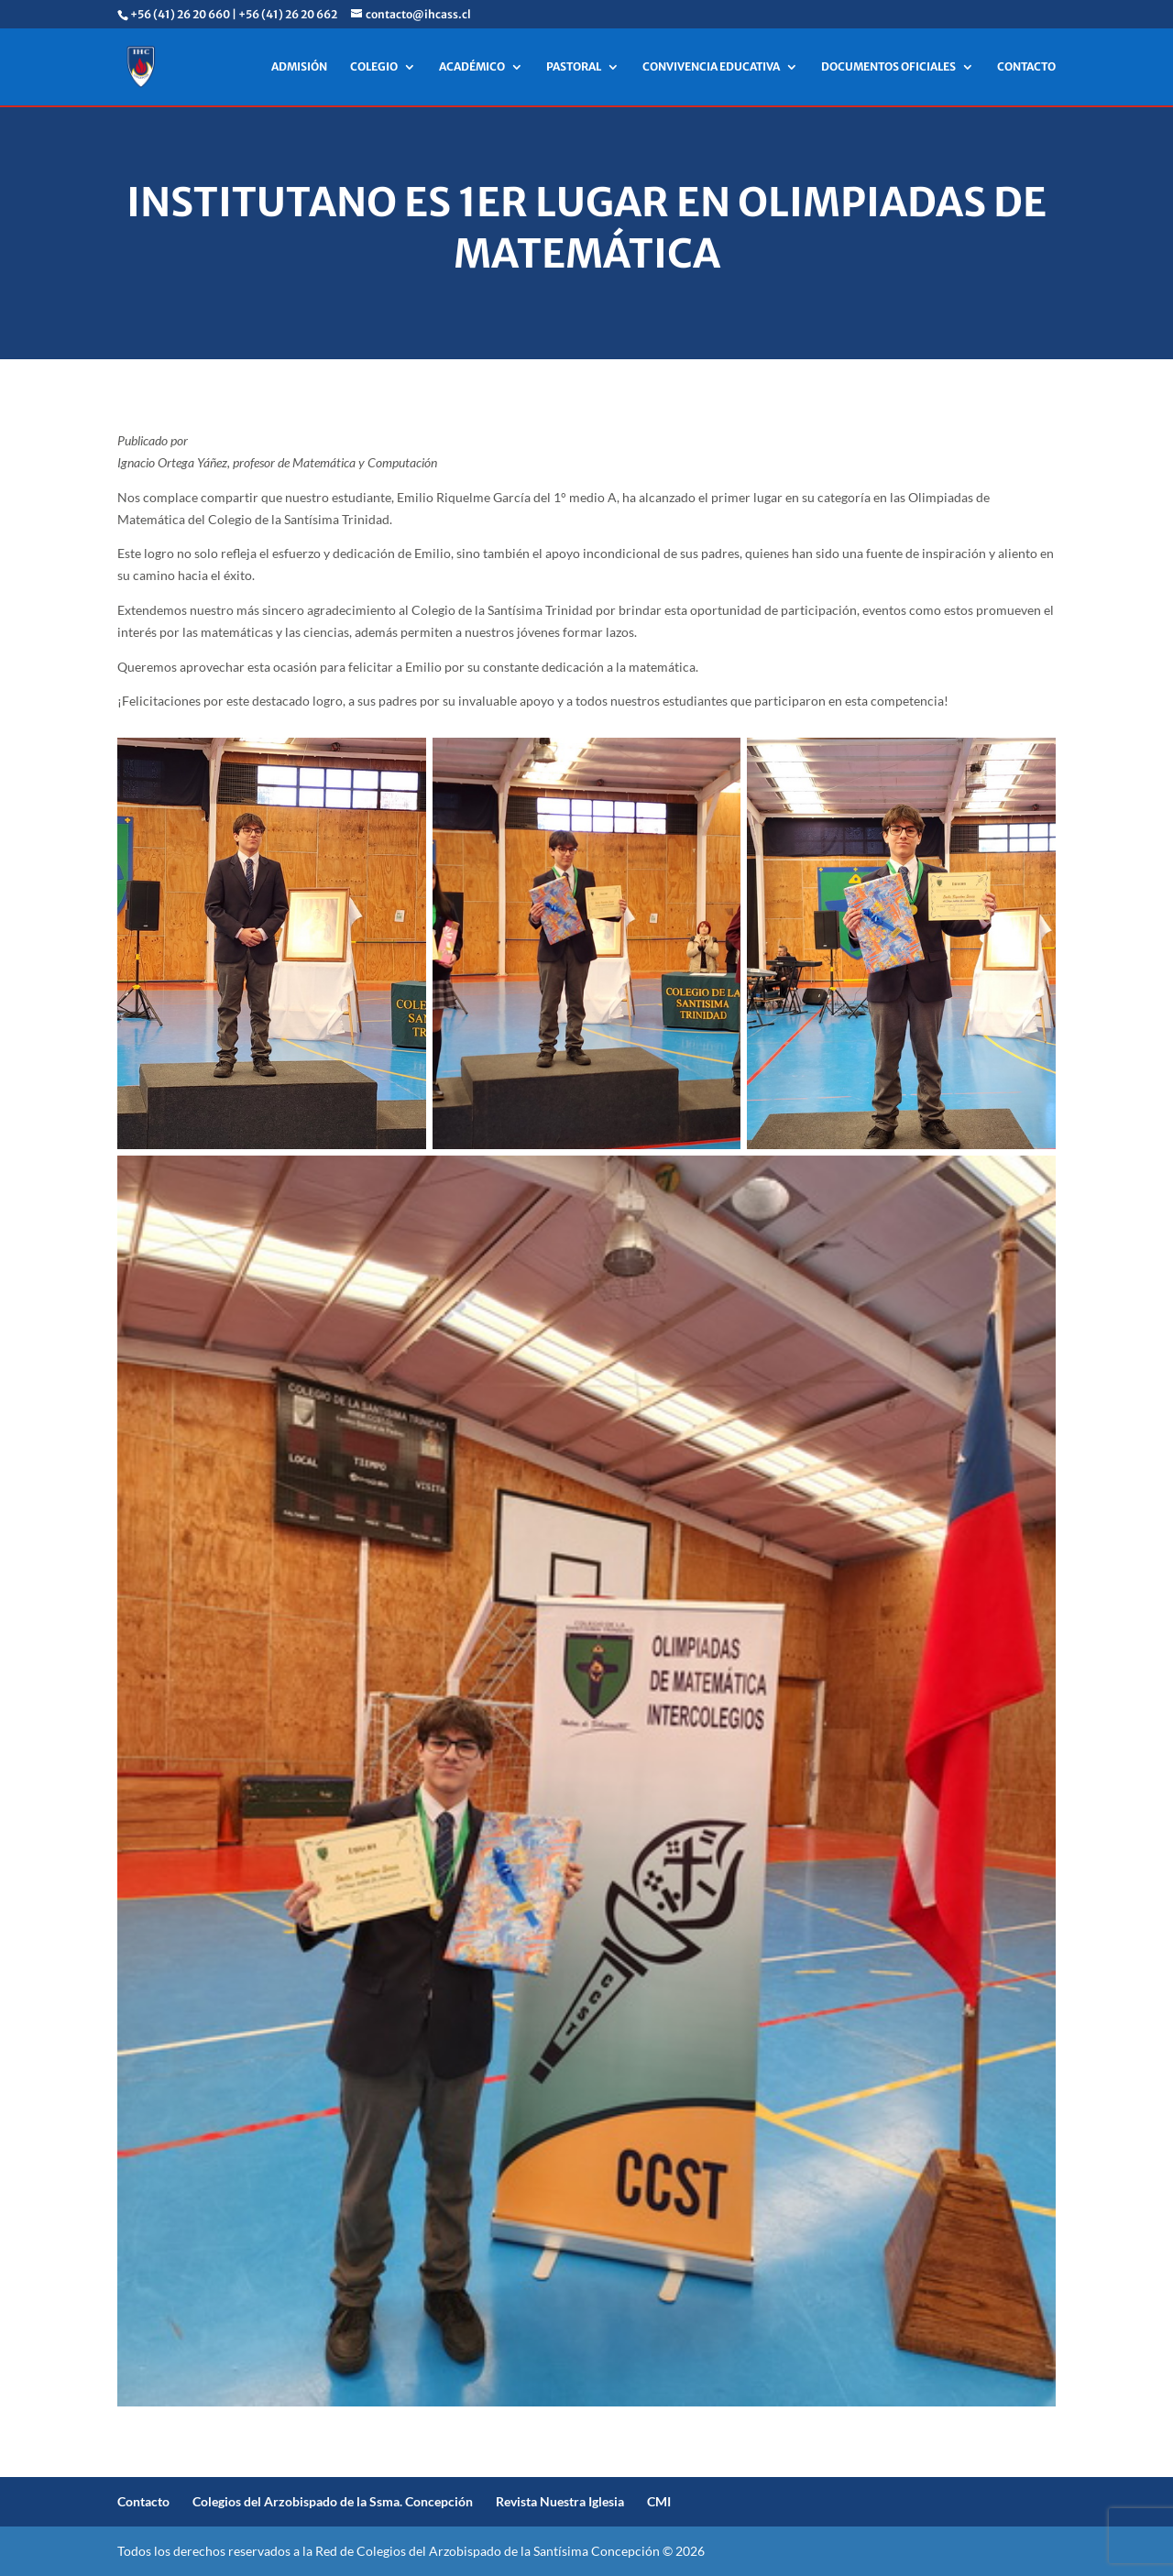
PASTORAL (573, 66)
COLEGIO (374, 66)
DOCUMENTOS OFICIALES (888, 66)
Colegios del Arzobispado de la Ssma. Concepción (332, 2501)
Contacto (143, 2501)
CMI (659, 2501)
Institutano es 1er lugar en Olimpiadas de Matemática (586, 228)
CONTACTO (1026, 66)
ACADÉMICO (472, 66)
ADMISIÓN (299, 66)
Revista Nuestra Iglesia (560, 2501)
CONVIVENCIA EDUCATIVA (711, 66)
